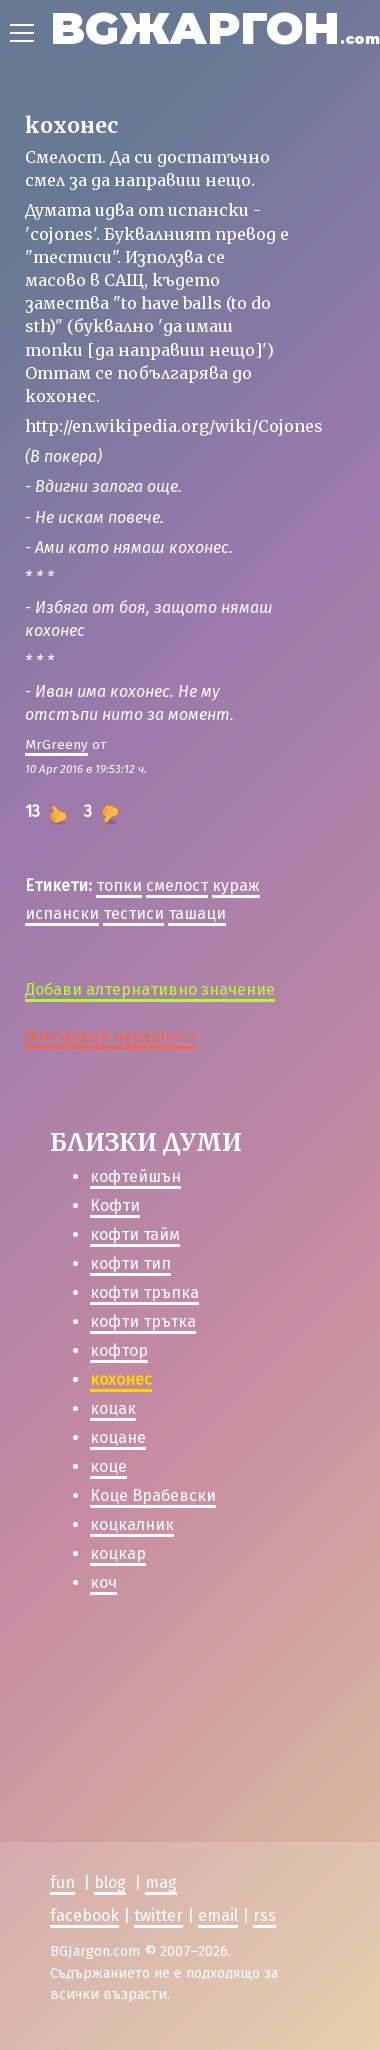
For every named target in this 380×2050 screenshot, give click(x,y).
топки (119, 885)
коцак (113, 1408)
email (218, 1915)
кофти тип (130, 1263)
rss (264, 1915)
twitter (158, 1915)
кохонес (121, 1379)
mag (161, 1882)
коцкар (118, 1553)
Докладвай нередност (110, 1036)
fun (62, 1882)
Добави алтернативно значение (150, 989)
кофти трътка (143, 1321)
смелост (177, 885)
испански (62, 913)
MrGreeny (56, 744)
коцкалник (132, 1524)
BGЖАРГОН (215, 27)
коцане (118, 1437)
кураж (236, 885)
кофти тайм (135, 1234)
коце (108, 1466)
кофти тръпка (144, 1292)
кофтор (119, 1350)
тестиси (133, 913)
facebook (84, 1915)
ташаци (197, 913)
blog (110, 1882)
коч (103, 1582)
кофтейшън (135, 1176)
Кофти (115, 1205)
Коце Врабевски (153, 1495)
